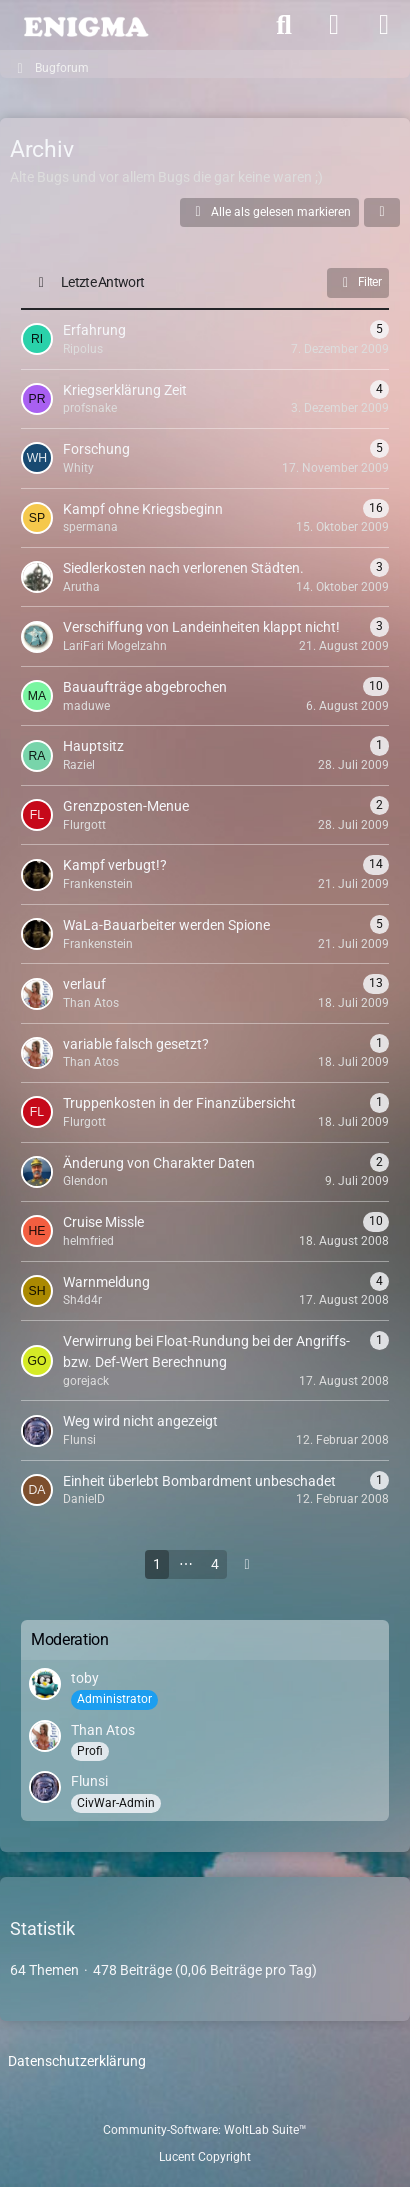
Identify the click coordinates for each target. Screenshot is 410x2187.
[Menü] (384, 25)
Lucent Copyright (205, 2157)
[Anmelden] (334, 25)
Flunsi (89, 1781)
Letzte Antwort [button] (102, 282)
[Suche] (284, 25)
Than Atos (103, 1730)
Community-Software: (205, 2130)
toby (85, 1678)
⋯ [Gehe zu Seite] (186, 1564)
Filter (358, 283)
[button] (382, 213)
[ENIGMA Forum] (85, 25)
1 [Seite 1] (157, 1564)
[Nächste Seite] (247, 1564)
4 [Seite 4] (215, 1564)
